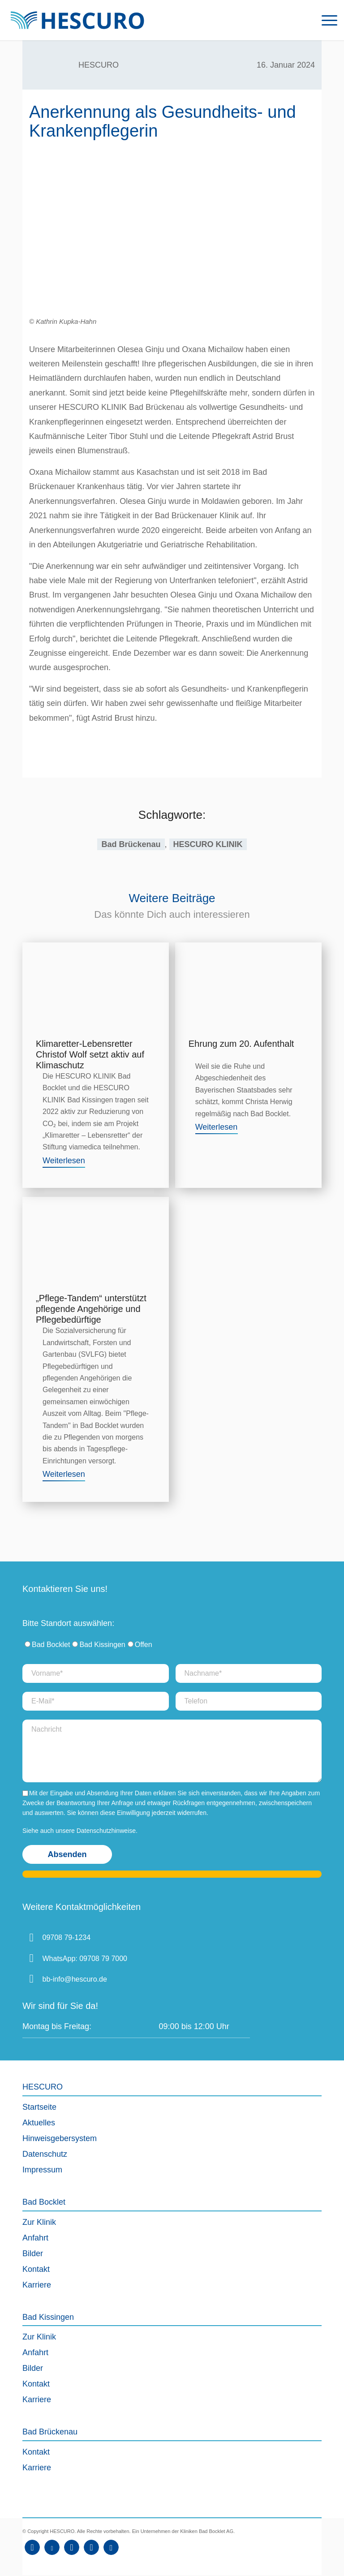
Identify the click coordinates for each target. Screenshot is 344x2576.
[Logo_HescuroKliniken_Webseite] (77, 20)
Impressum (42, 2169)
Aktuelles (38, 2122)
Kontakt (36, 2269)
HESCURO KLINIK (208, 844)
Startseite (39, 2107)
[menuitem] (325, 20)
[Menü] (325, 20)
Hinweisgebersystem (59, 2138)
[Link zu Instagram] (71, 2547)
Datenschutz (44, 2154)
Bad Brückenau (130, 844)
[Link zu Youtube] (52, 2547)
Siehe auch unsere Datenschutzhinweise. (80, 1830)
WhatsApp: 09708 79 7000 (85, 1958)
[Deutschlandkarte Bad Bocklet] (292, 1970)
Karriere (36, 2284)
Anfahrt (35, 2237)
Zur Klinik (39, 2222)
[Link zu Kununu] (111, 2547)
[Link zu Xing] (91, 2547)
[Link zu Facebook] (32, 2547)
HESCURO (98, 64)
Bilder (32, 2253)
